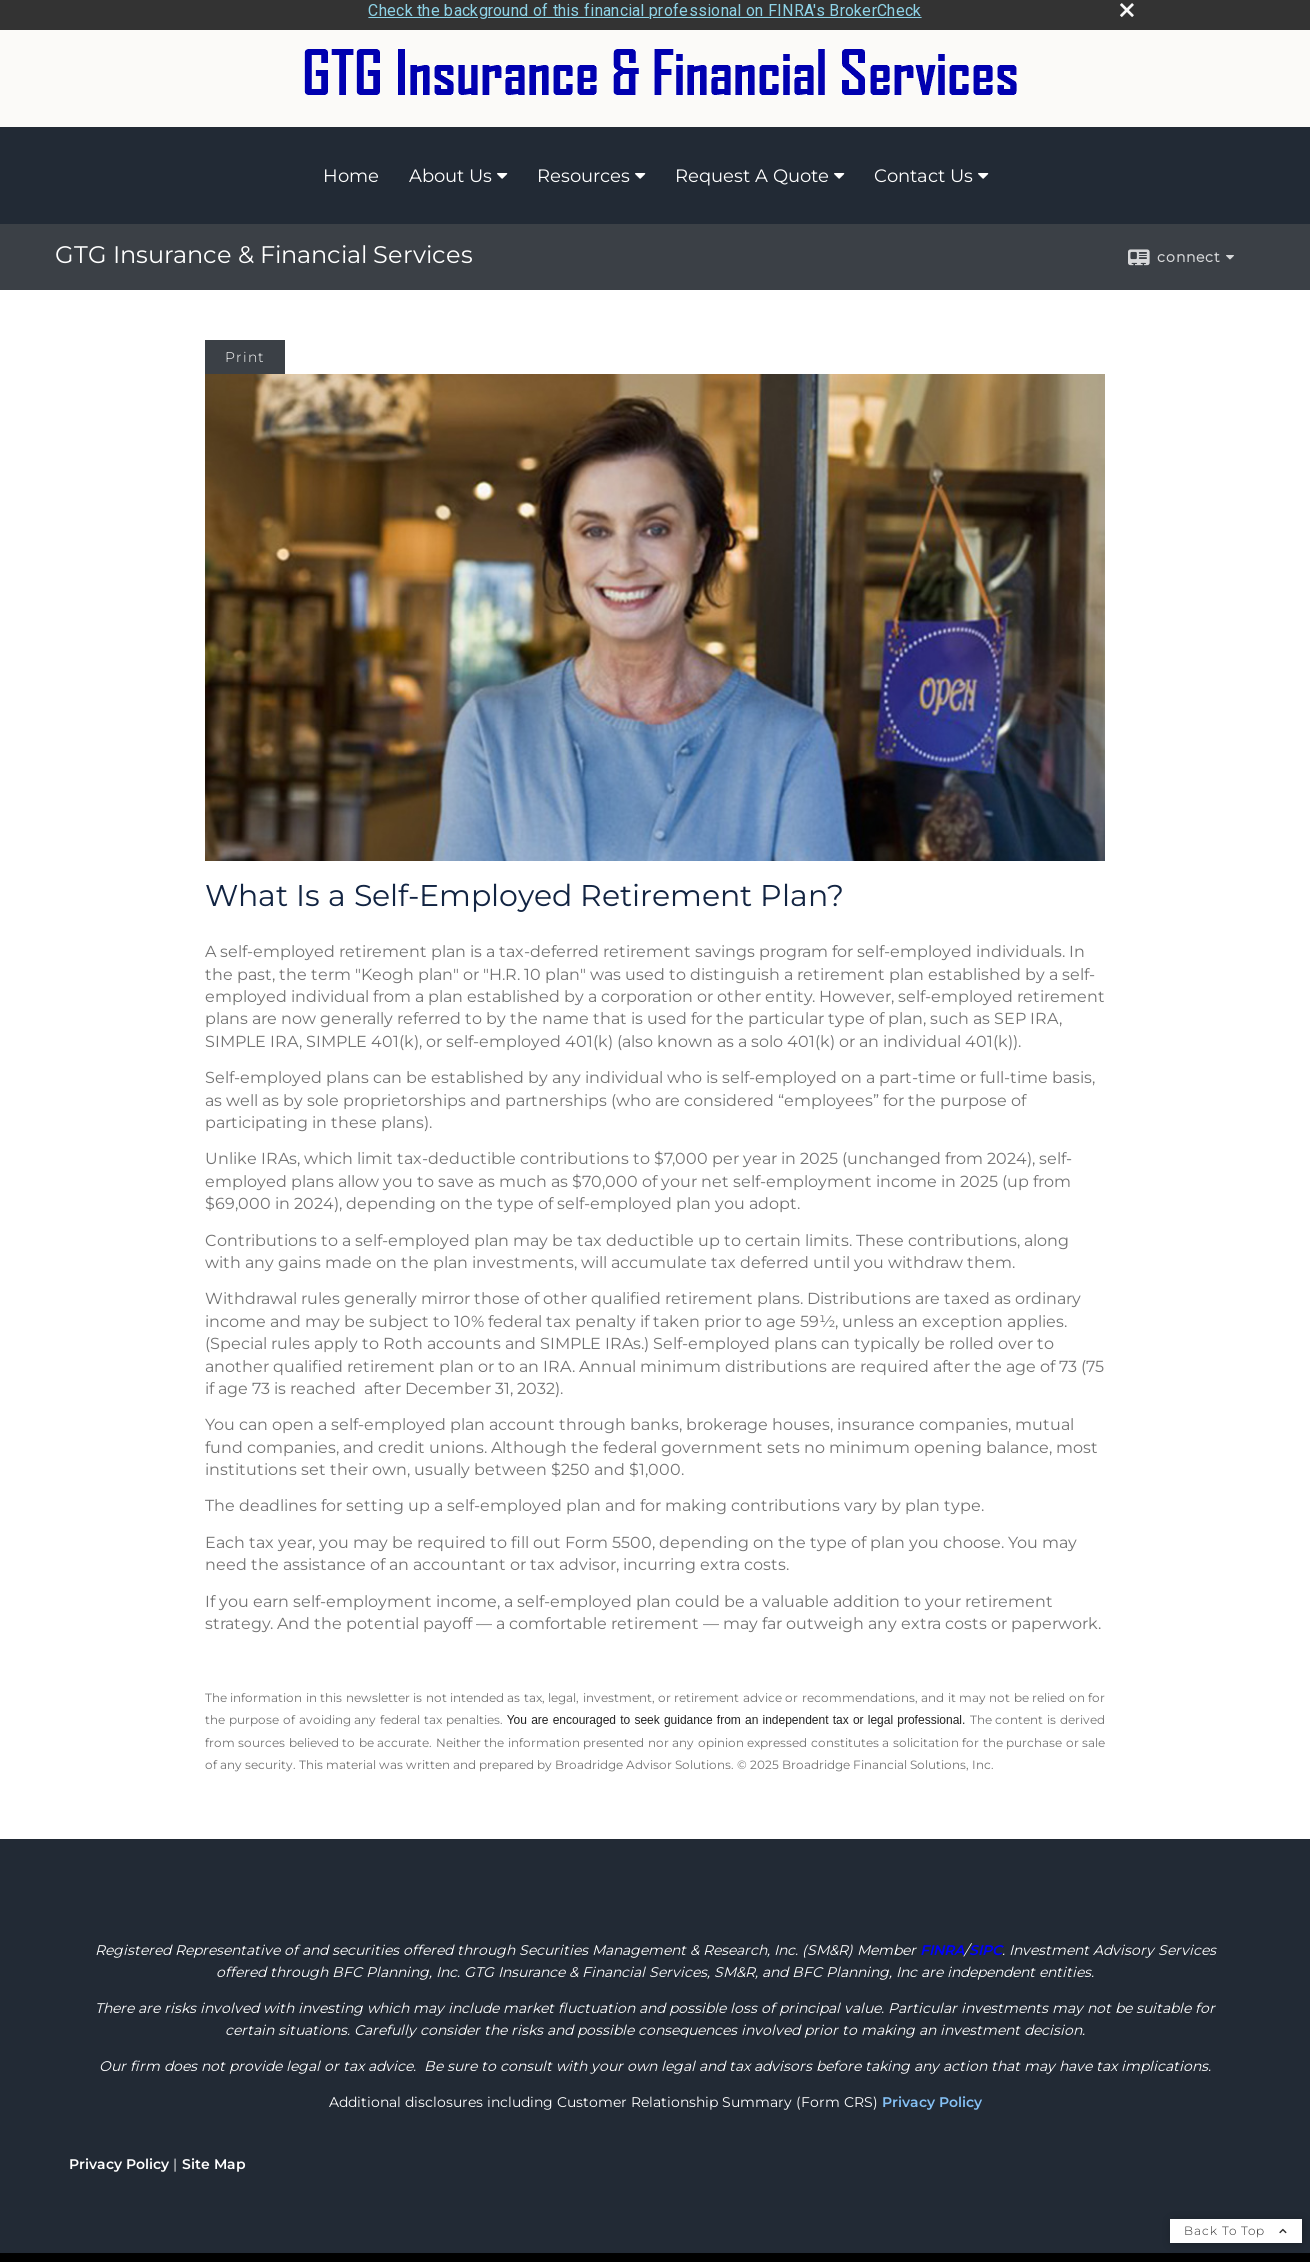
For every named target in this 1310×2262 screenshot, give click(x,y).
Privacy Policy (932, 2096)
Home (351, 169)
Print (245, 351)
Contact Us (923, 169)
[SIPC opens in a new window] (985, 1944)
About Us (450, 169)
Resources (583, 169)
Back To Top (1236, 2224)
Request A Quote (752, 169)
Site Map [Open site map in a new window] (214, 2158)
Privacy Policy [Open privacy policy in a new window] (119, 2158)
